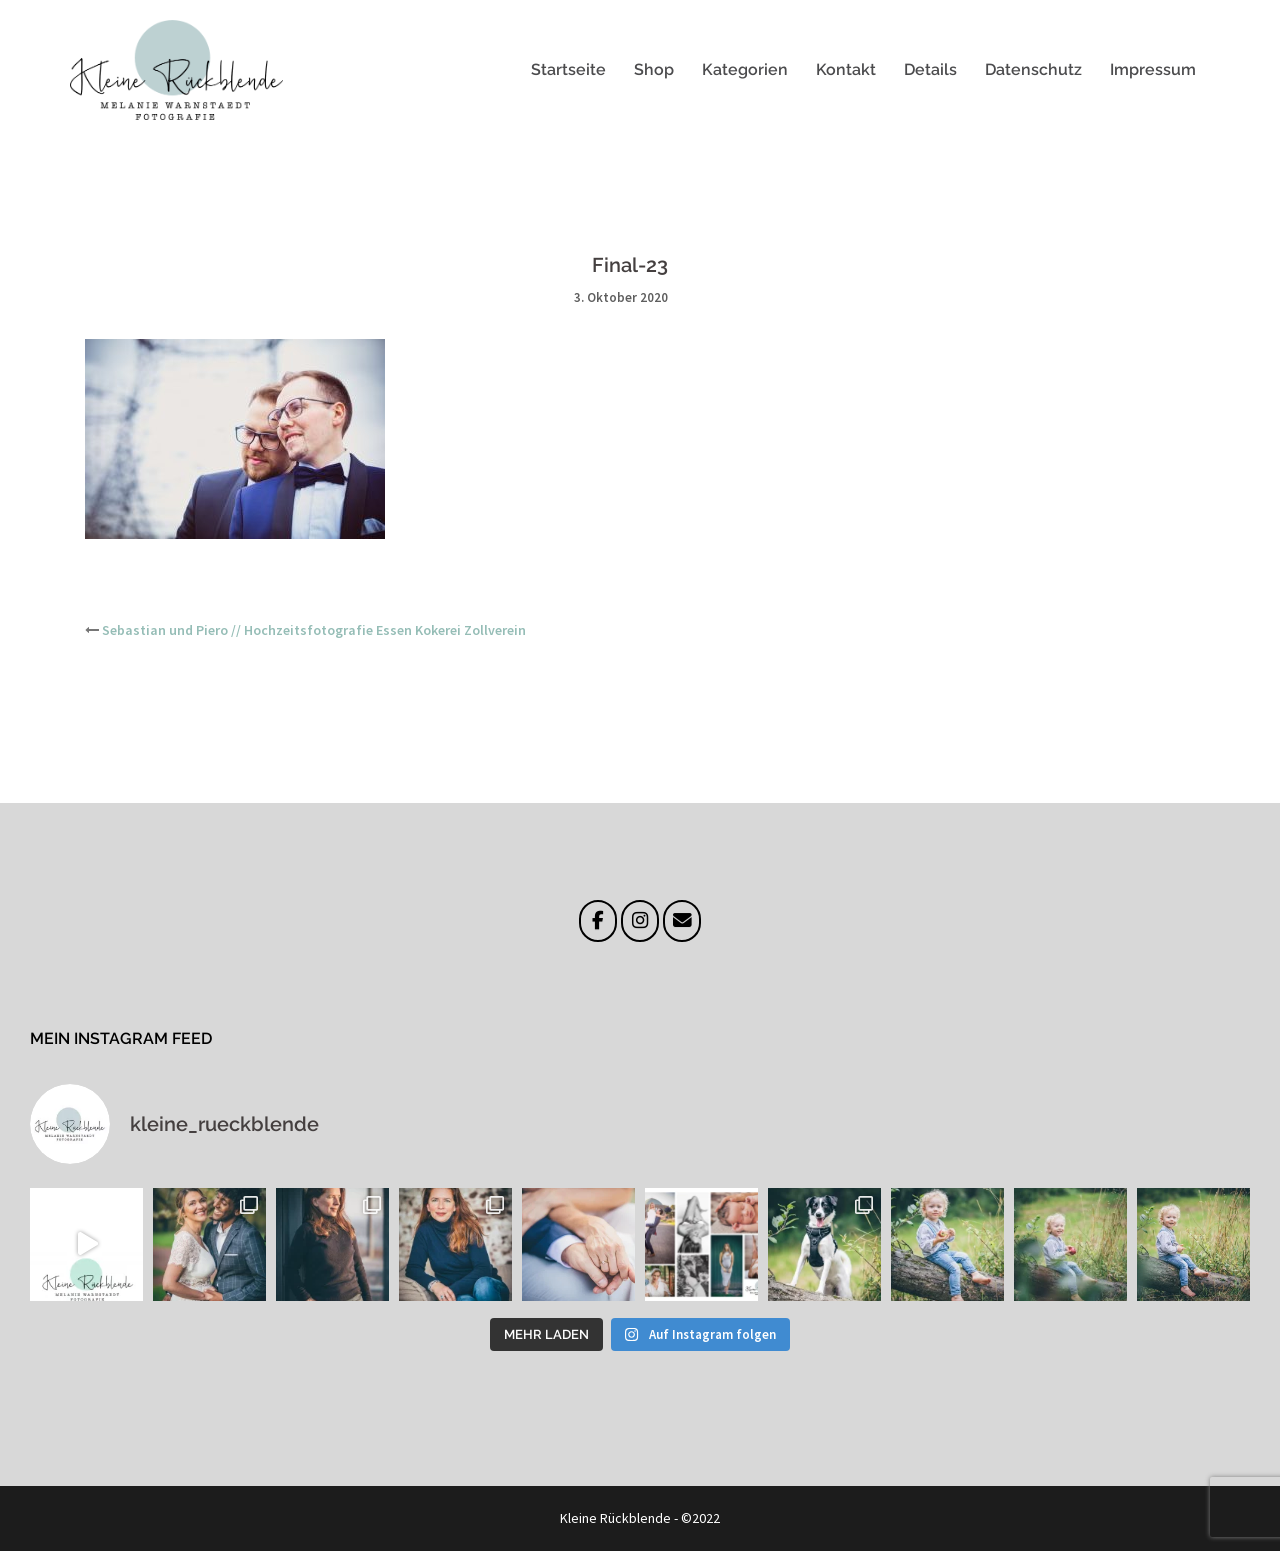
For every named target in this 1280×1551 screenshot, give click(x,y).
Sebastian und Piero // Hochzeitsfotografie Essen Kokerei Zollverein (314, 630)
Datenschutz (1033, 69)
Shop (654, 69)
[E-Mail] (681, 921)
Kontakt (846, 69)
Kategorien (745, 69)
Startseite (568, 69)
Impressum (1153, 69)
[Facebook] (597, 921)
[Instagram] (639, 921)
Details (930, 69)
